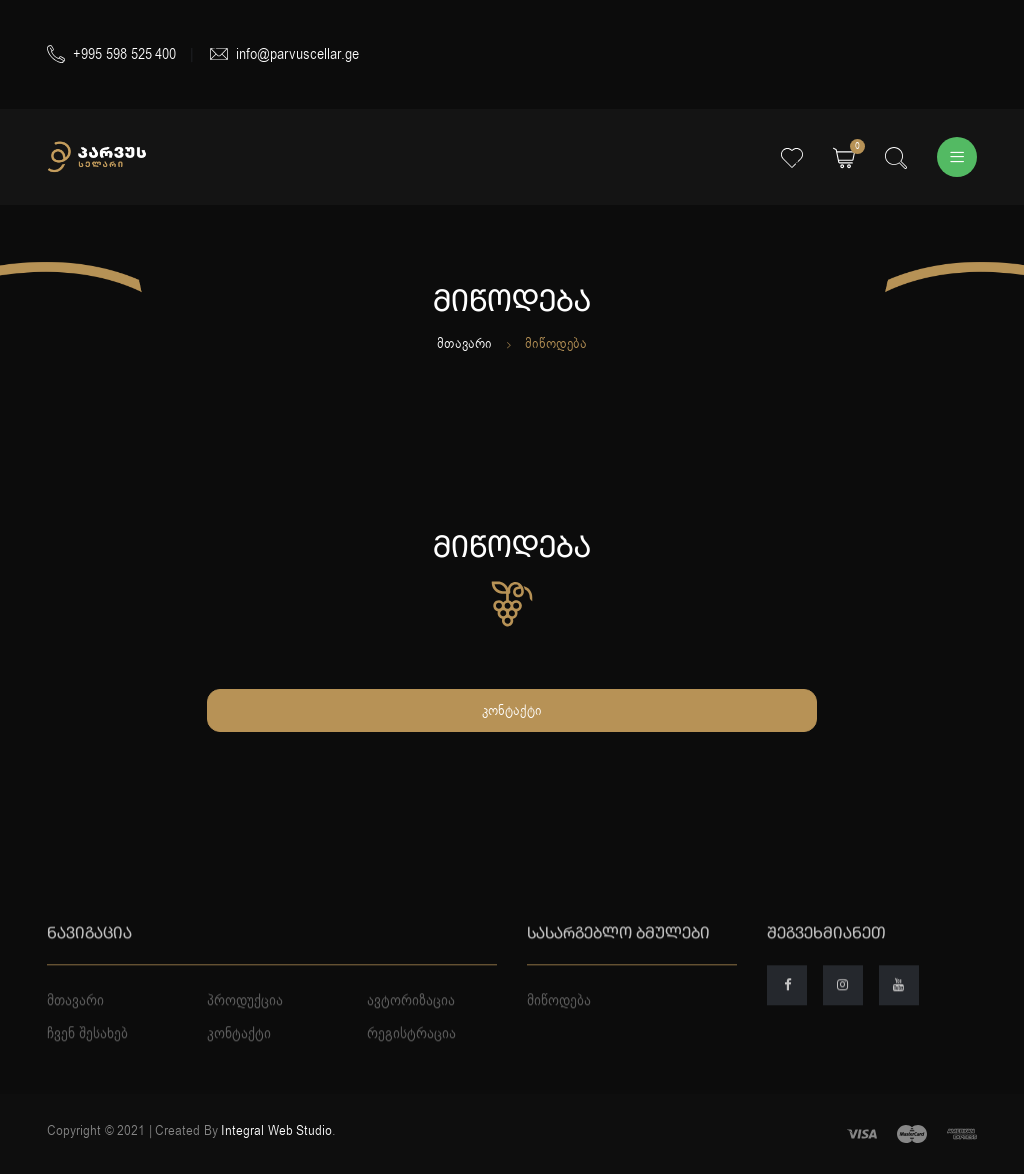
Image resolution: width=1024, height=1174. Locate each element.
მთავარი (464, 343)
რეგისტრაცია (411, 1073)
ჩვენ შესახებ (87, 1073)
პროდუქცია (245, 1039)
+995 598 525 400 (111, 54)
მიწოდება (559, 1039)
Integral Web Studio (276, 1130)
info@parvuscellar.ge (284, 54)
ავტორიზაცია (411, 1039)
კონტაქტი (512, 710)
